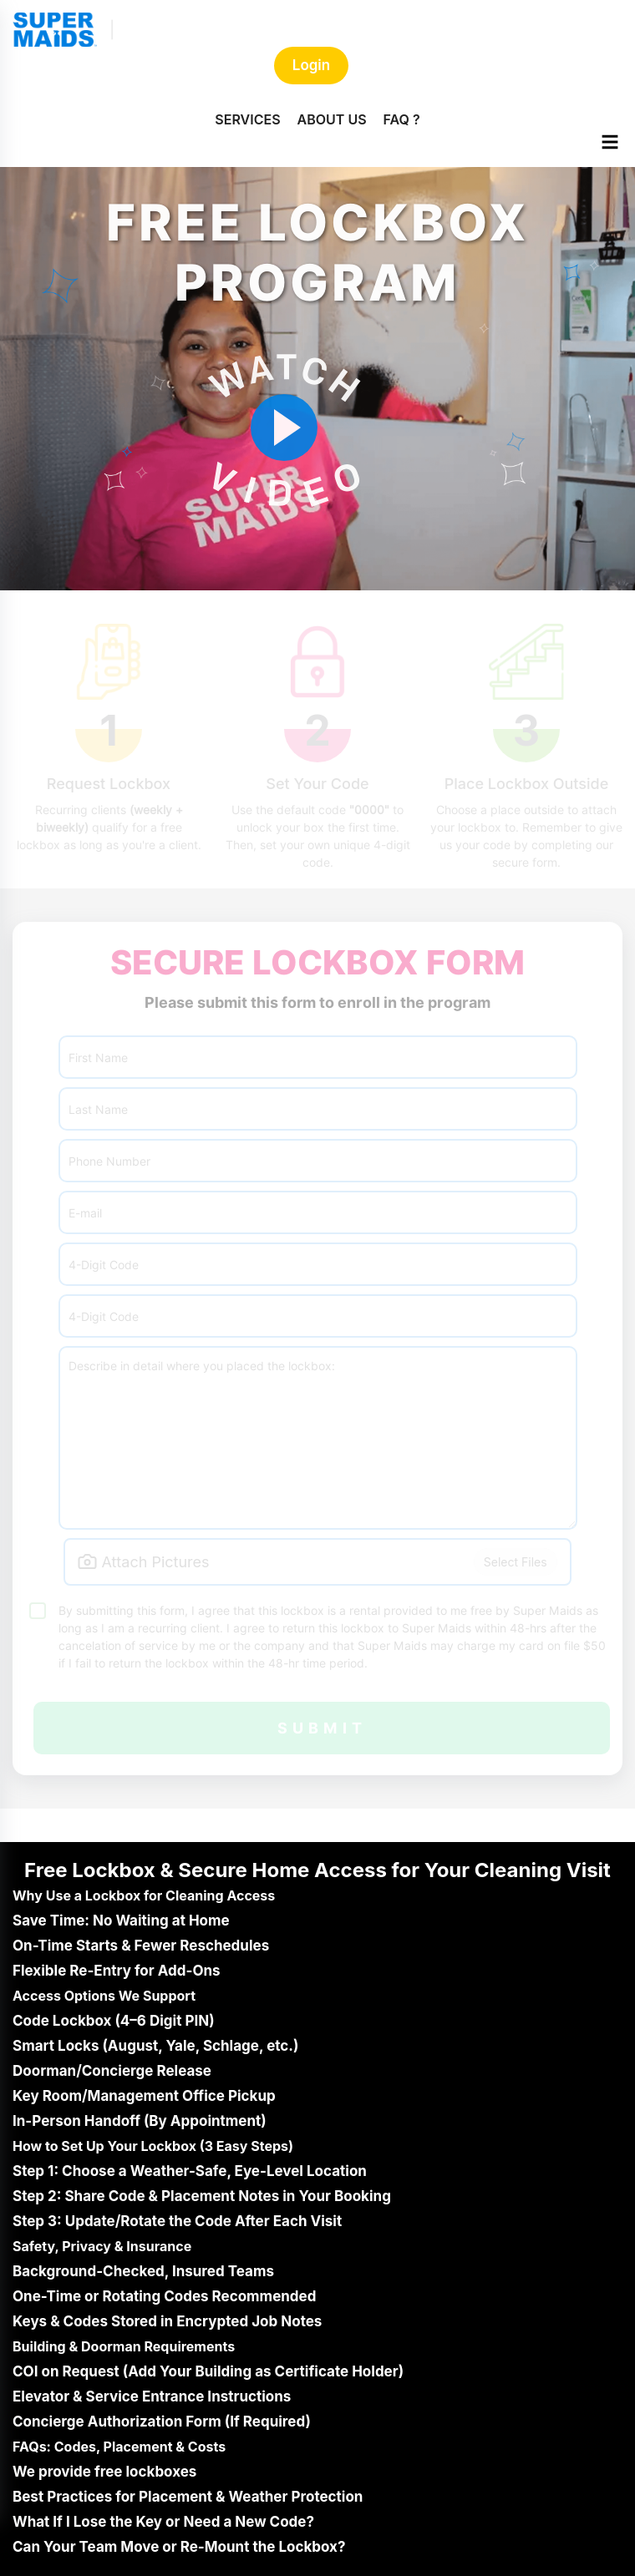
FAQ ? (402, 119)
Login (311, 65)
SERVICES (247, 119)
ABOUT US (332, 119)
